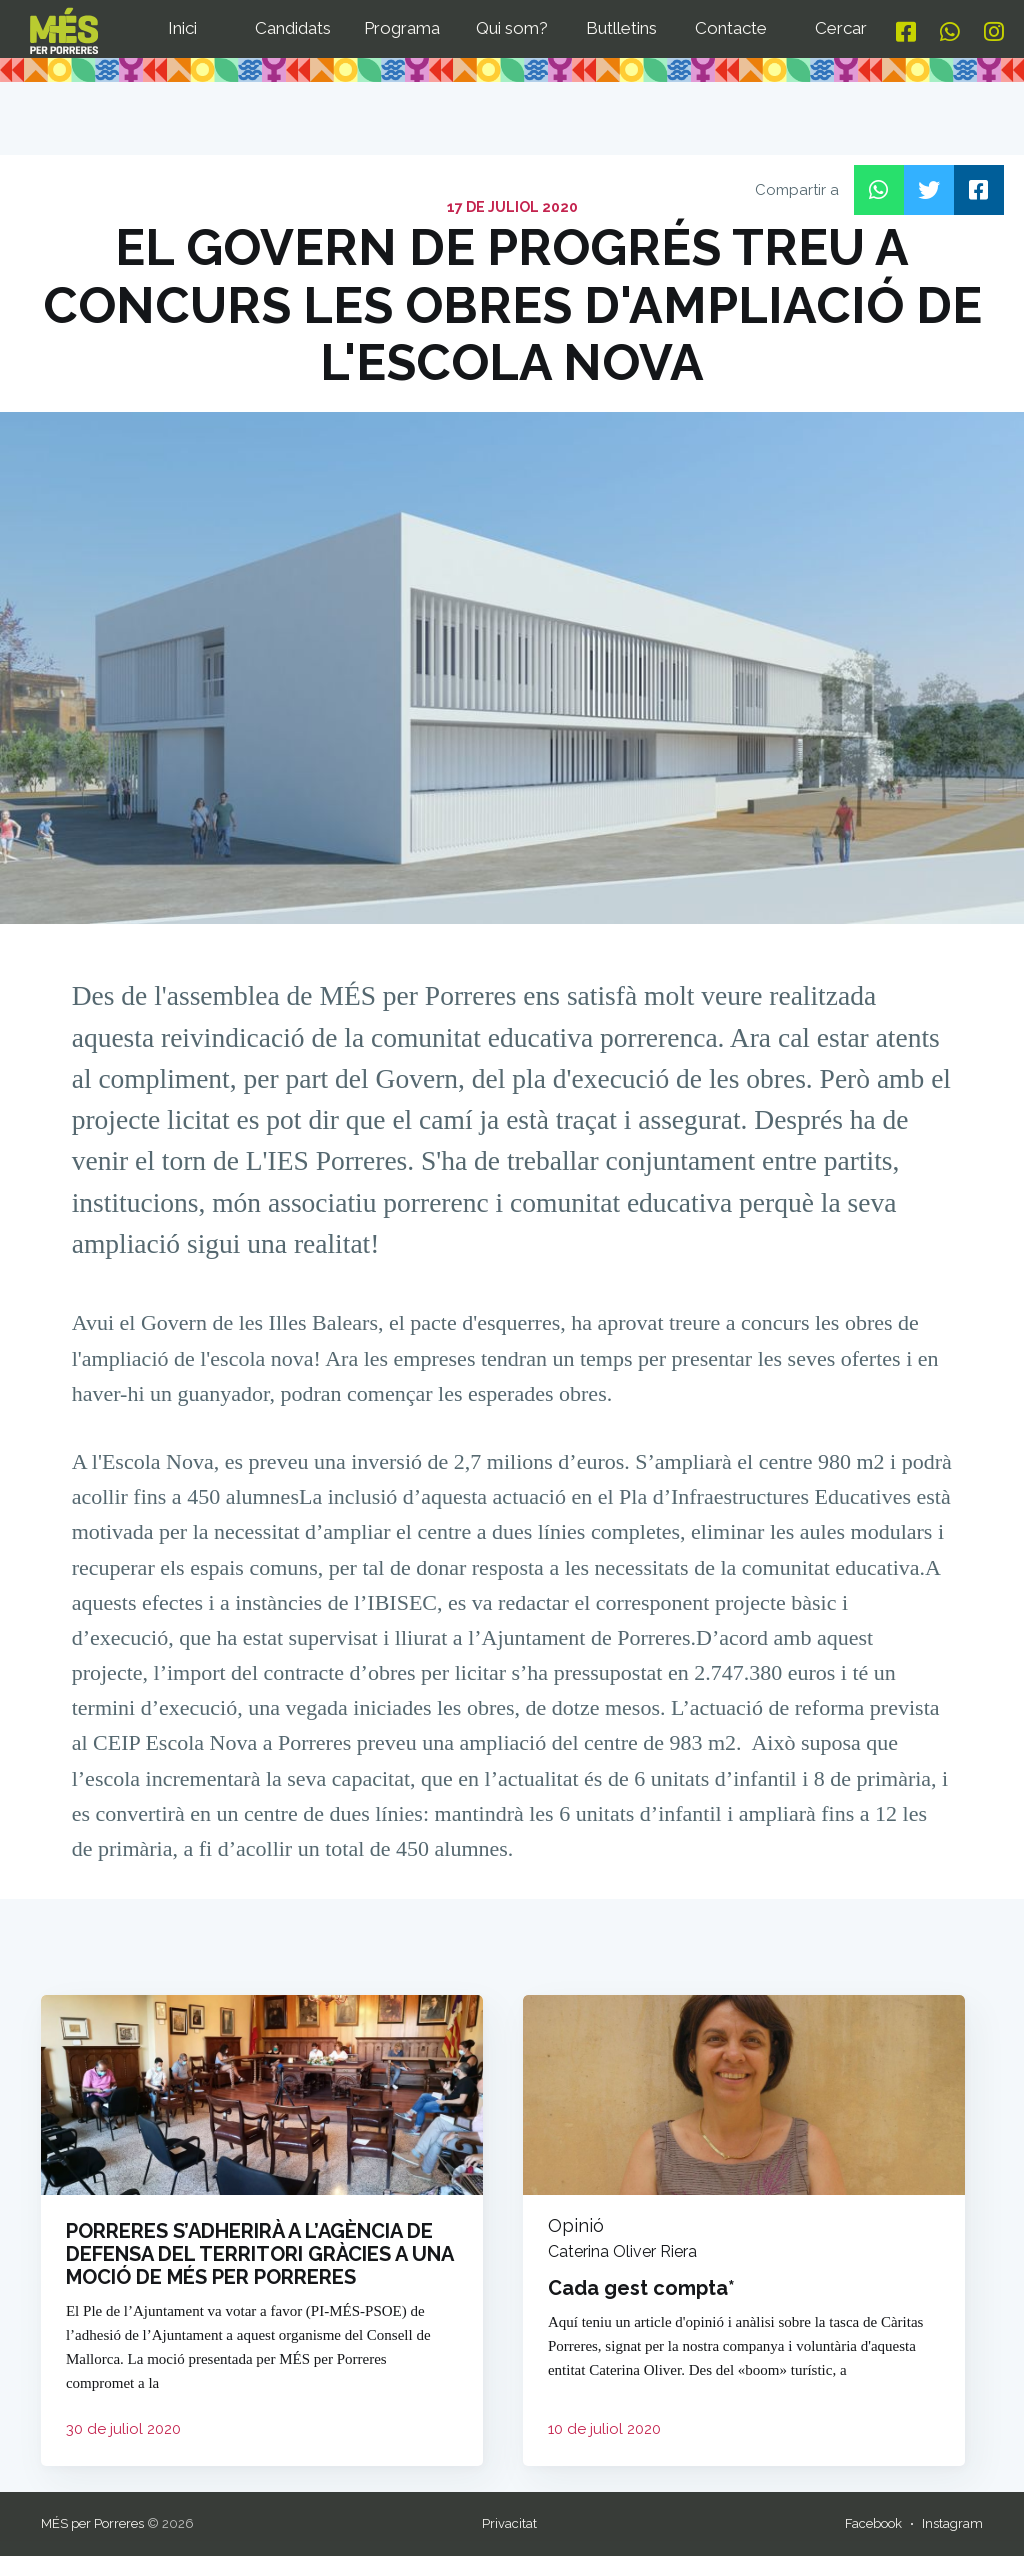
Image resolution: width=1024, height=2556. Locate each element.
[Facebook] (906, 32)
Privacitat (509, 2523)
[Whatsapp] (950, 32)
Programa (402, 28)
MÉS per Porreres (92, 2523)
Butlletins (621, 28)
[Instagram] (994, 32)
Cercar (841, 28)
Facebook (873, 2523)
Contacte (731, 28)
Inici (182, 28)
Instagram (952, 2523)
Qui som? (512, 28)
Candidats (293, 28)
